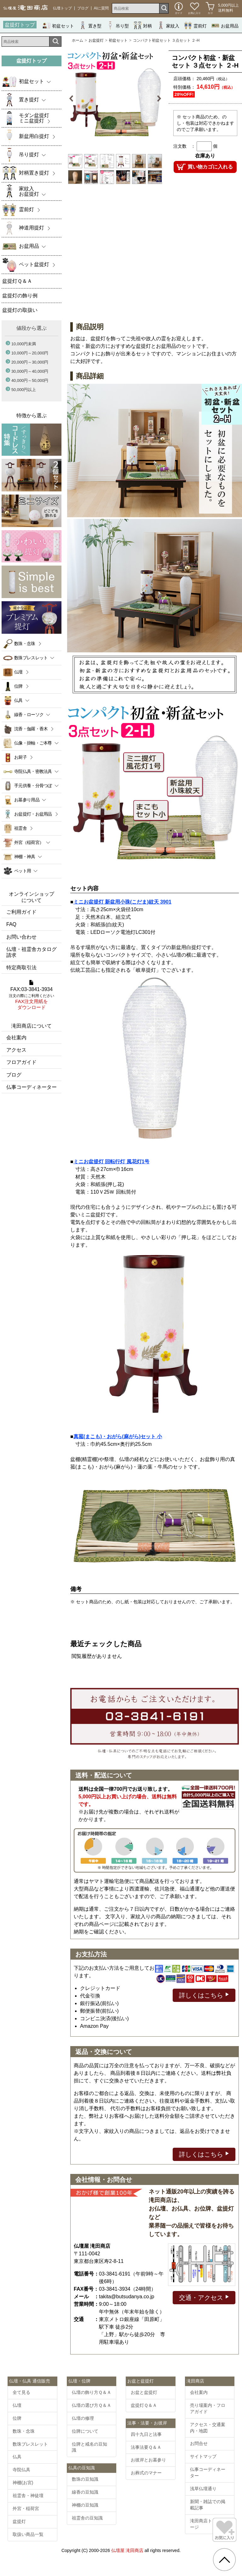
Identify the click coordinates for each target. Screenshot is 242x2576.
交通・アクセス (204, 2297)
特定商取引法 (21, 967)
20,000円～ (29, 362)
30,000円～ (29, 371)
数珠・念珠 (24, 643)
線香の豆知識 (85, 2492)
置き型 (90, 25)
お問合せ (199, 2443)
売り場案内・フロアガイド (207, 2408)
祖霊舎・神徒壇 (28, 2495)
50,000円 (23, 389)
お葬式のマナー (146, 2472)
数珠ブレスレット (30, 2444)
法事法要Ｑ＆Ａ (146, 2447)
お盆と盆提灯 (144, 2392)
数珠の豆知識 (85, 2479)
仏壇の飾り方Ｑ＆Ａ (91, 2392)
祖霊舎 (20, 828)
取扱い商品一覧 (28, 2534)
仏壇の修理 (83, 2418)
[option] (115, 98)
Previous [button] (72, 98)
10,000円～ (29, 353)
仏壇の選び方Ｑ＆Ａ (91, 2405)
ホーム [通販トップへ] (77, 40)
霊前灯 (195, 25)
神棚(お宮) (23, 2482)
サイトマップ (203, 2456)
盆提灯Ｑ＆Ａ (144, 2405)
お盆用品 (225, 25)
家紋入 (168, 25)
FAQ (11, 924)
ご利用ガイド (21, 912)
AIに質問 (101, 8)
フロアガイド (21, 1062)
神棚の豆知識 (85, 2505)
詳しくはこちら (204, 1995)
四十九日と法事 (146, 2434)
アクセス (16, 1050)
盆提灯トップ (20, 24)
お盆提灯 (96, 40)
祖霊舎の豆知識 (87, 2517)
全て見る (21, 2392)
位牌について (85, 2431)
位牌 (18, 686)
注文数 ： (184, 146)
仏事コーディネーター (31, 1087)
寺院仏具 (21, 2469)
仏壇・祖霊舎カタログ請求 (31, 952)
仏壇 (18, 671)
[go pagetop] (224, 2559)
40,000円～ (29, 380)
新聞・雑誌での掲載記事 (207, 2504)
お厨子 (20, 757)
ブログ (83, 8)
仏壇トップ (62, 8)
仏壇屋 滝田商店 (127, 2550)
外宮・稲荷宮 (26, 2508)
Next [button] (159, 98)
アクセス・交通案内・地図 (207, 2427)
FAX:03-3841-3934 (31, 995)
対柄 (143, 25)
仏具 (17, 2456)
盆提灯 (19, 2521)
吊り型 (117, 25)
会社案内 (16, 1037)
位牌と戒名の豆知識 (89, 2447)
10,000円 (23, 343)
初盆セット (58, 25)
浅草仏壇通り (203, 2488)
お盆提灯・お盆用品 (33, 813)
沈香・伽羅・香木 (31, 728)
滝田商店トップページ (207, 2524)
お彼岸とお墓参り (148, 2459)
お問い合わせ (21, 937)
